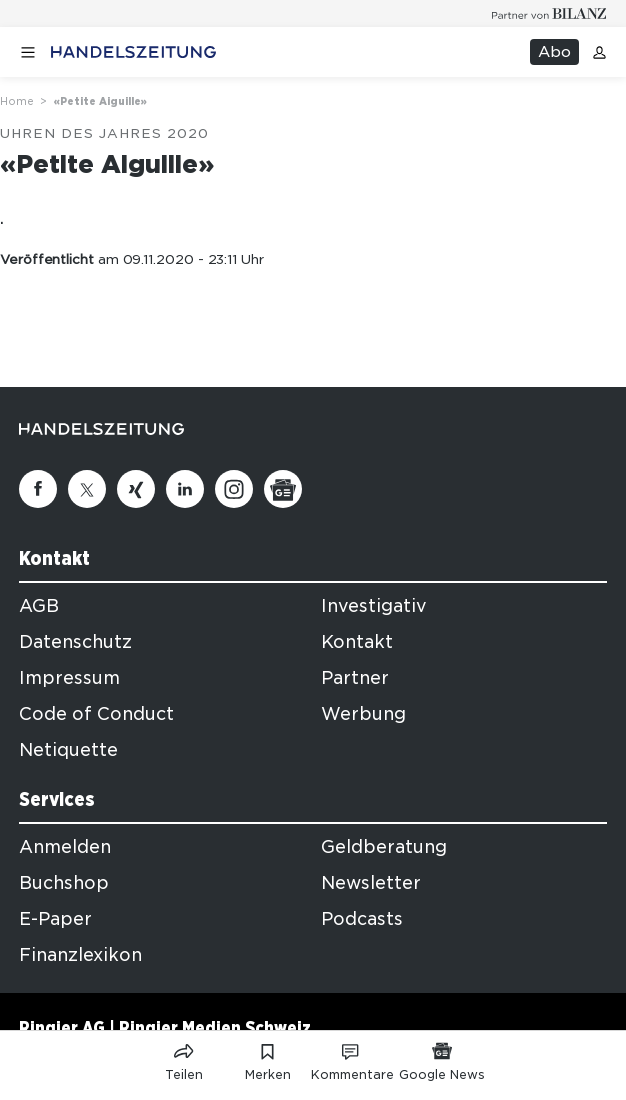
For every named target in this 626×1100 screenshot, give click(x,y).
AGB (39, 606)
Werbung (363, 714)
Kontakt (357, 642)
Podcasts (362, 919)
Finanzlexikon (80, 955)
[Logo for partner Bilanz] (549, 13)
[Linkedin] (185, 489)
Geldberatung (384, 847)
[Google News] (283, 489)
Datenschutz (75, 642)
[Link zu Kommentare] (352, 1058)
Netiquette (68, 750)
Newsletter (371, 883)
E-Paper (55, 919)
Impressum (69, 678)
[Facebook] (38, 489)
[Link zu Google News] (442, 1058)
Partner (355, 678)
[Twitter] (87, 489)
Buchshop (64, 883)
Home (17, 101)
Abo (554, 52)
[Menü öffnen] (28, 52)
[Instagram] (234, 489)
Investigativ (374, 606)
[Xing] (136, 489)
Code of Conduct (96, 714)
